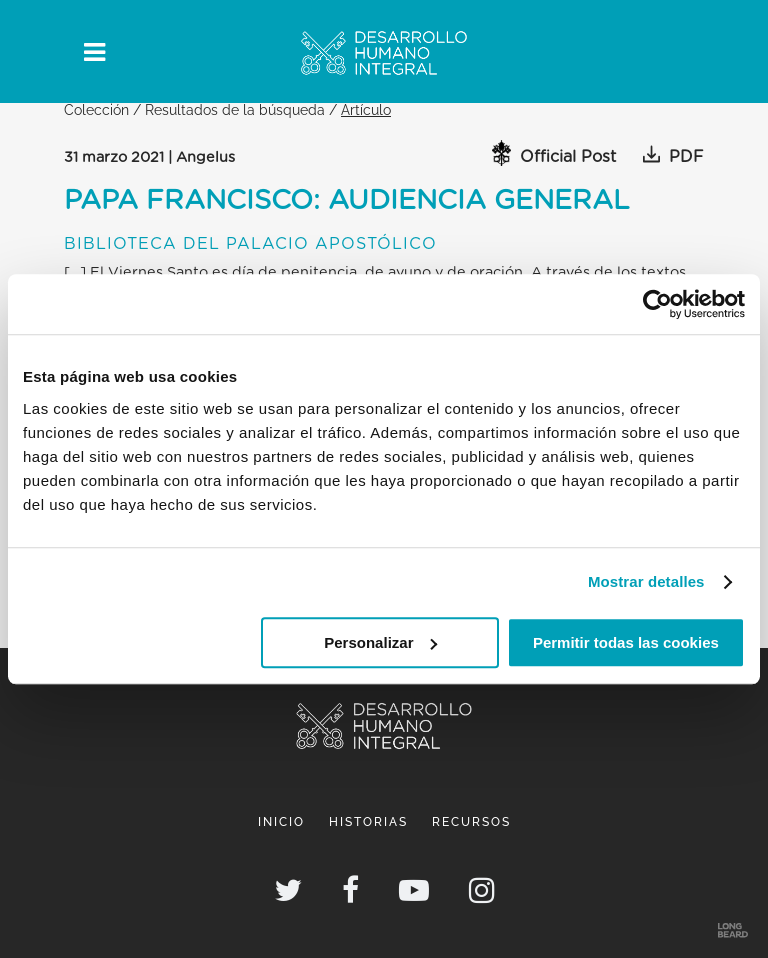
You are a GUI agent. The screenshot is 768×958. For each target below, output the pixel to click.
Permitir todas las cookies (626, 642)
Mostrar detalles (646, 581)
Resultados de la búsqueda (235, 109)
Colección (96, 109)
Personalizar (380, 642)
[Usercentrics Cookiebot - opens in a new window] (657, 304)
